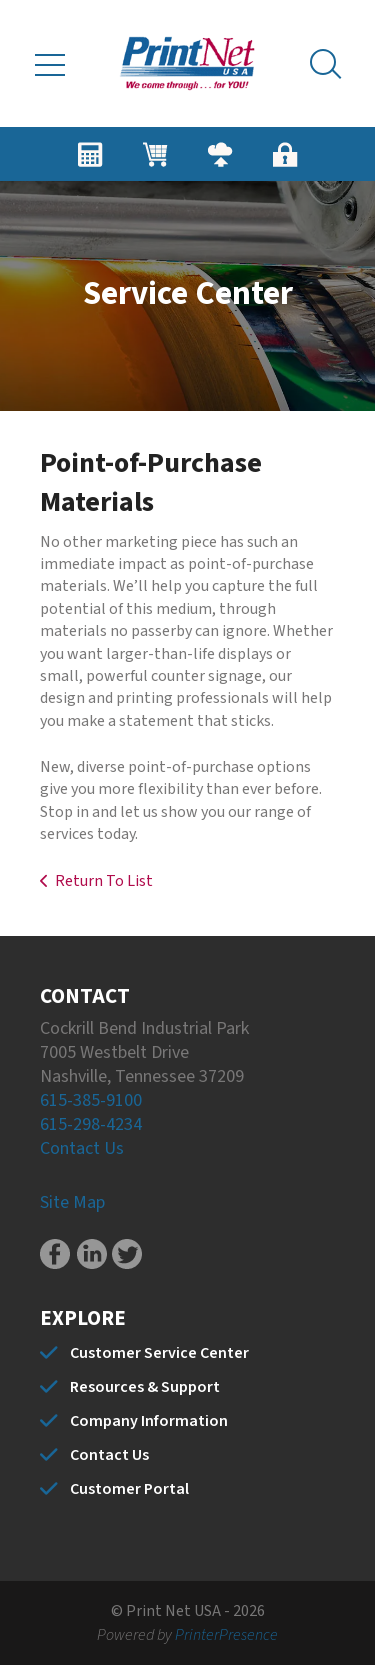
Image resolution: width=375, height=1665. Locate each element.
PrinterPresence (226, 1635)
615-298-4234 (91, 1124)
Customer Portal (129, 1489)
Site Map (72, 1202)
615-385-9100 (91, 1100)
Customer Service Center (159, 1353)
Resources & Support (145, 1387)
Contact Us (82, 1148)
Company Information (149, 1421)
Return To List (104, 881)
